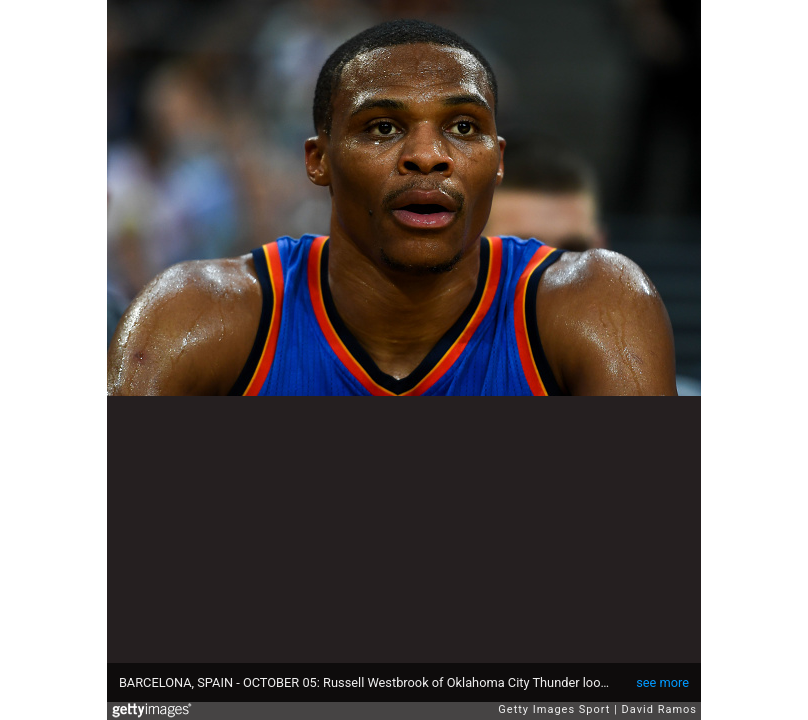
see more (662, 682)
